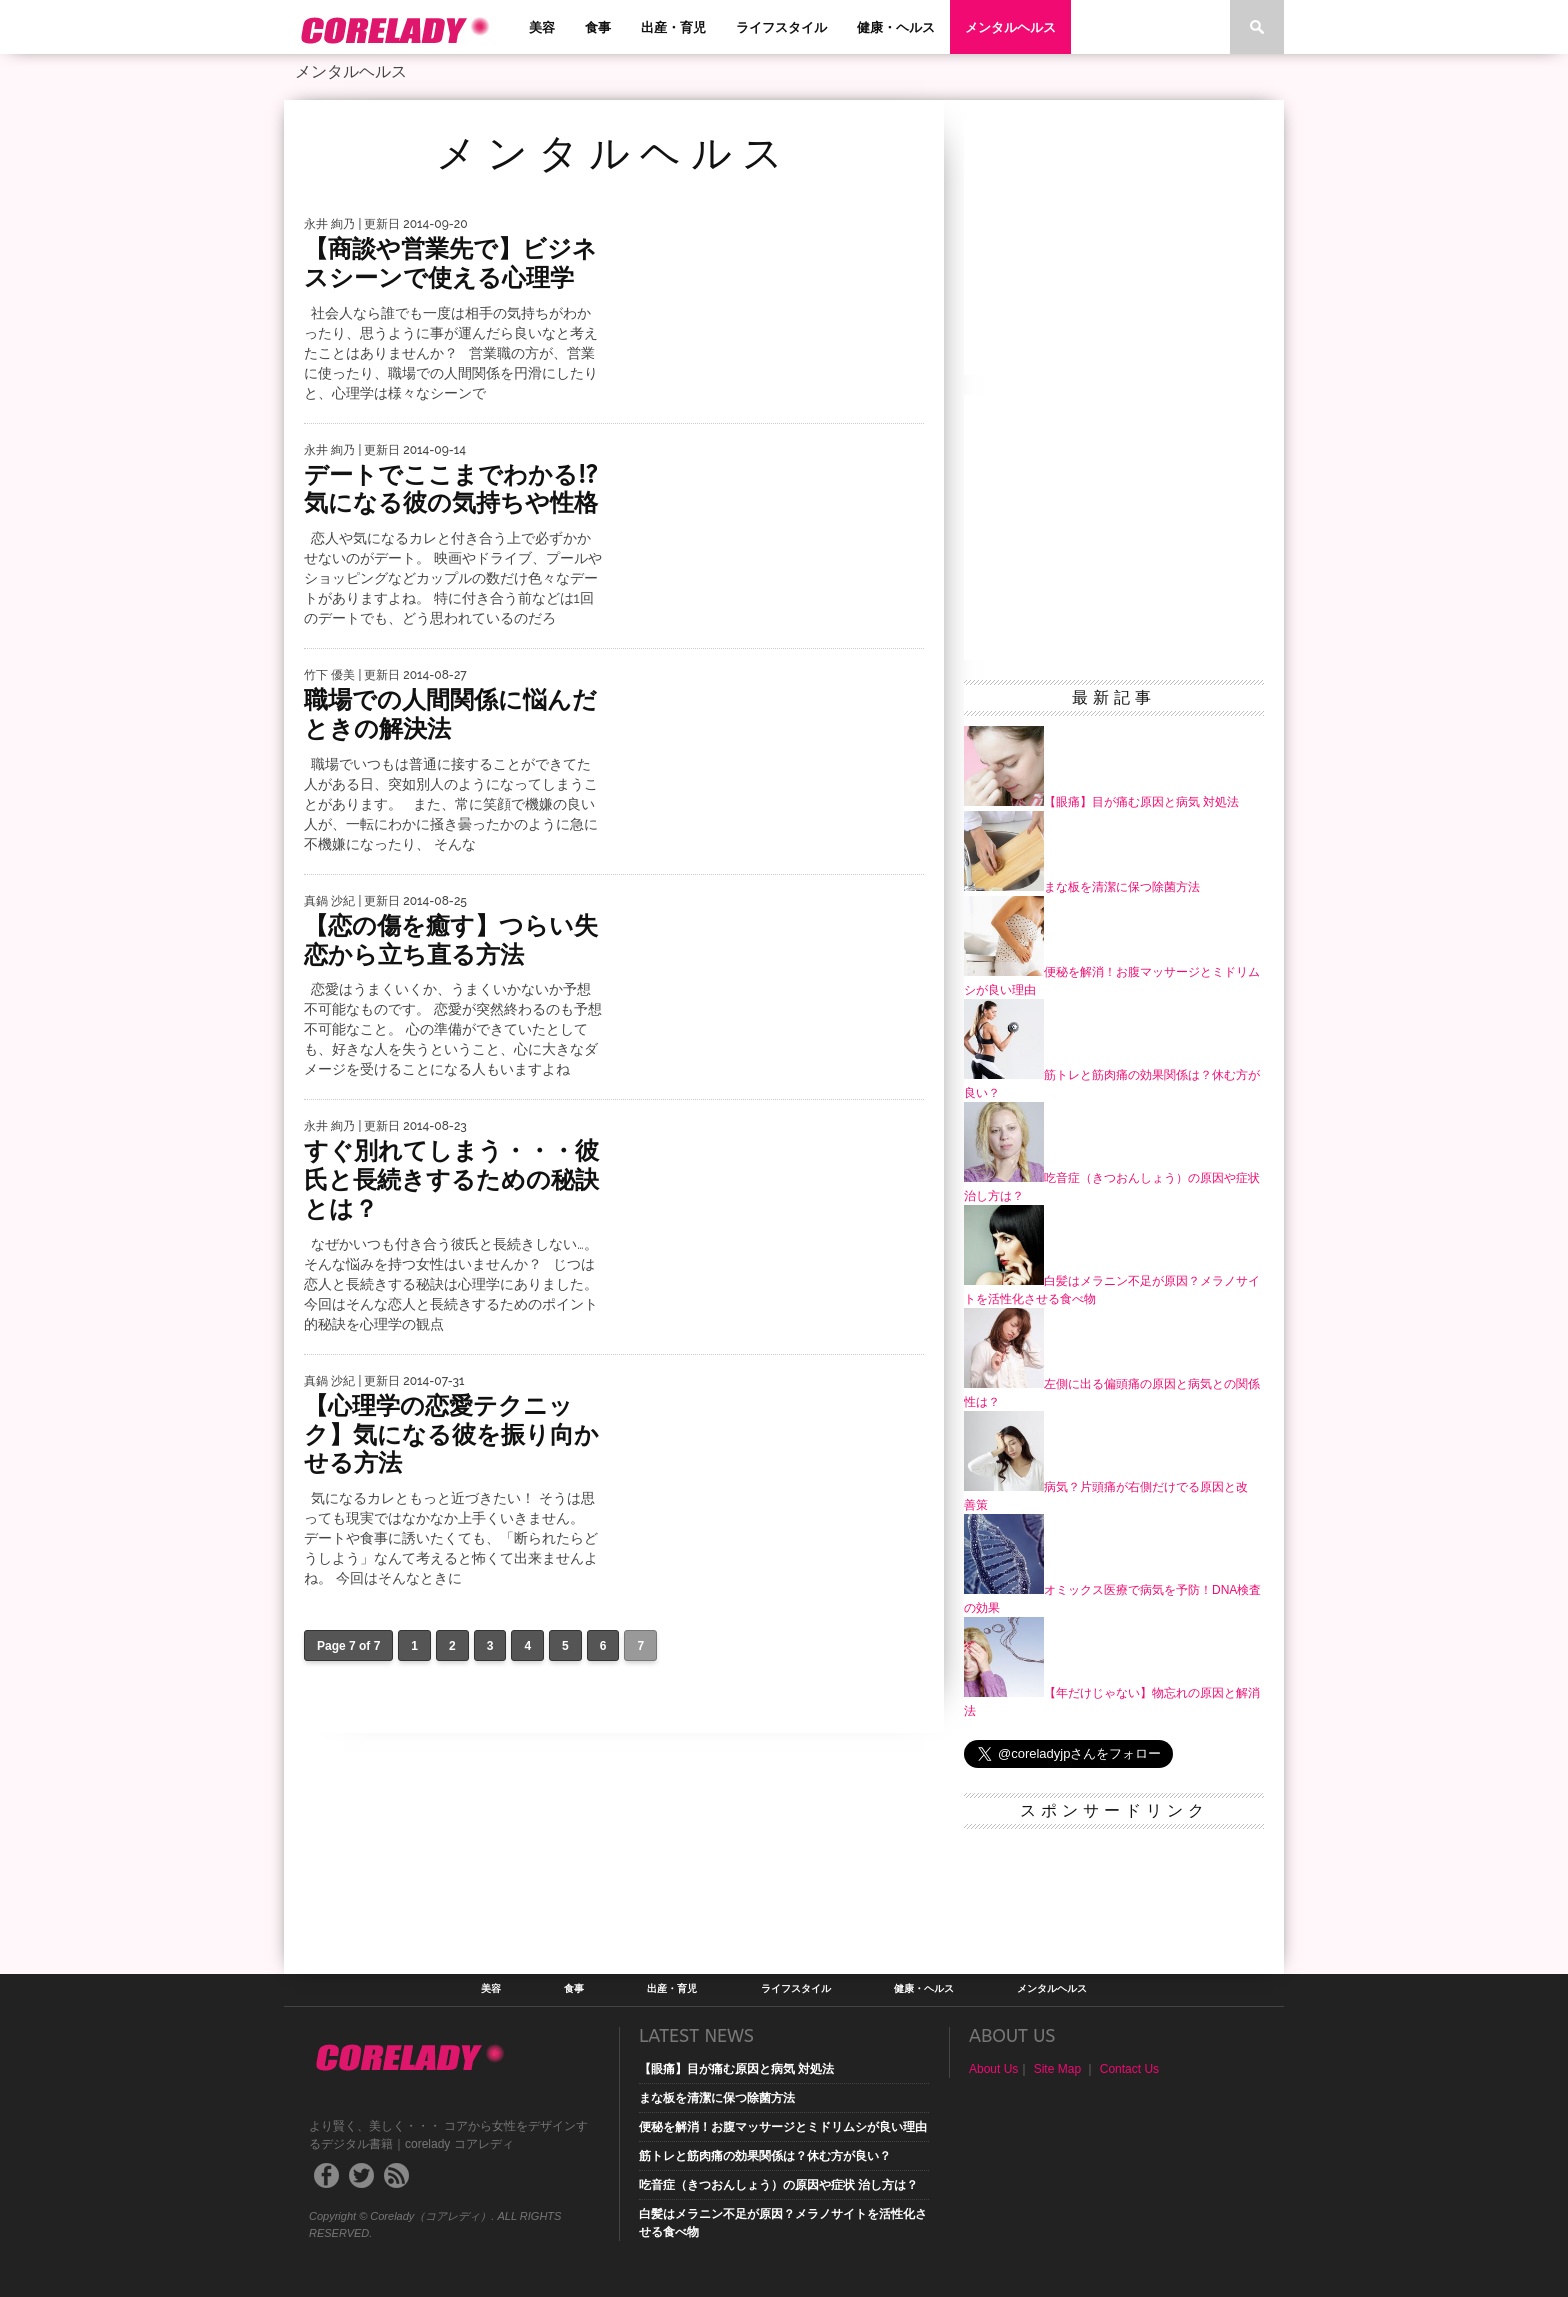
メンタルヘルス (1010, 27)
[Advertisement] (1114, 245)
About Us (993, 2069)
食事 (598, 27)
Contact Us (1129, 2069)
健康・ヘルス (896, 27)
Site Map (1057, 2069)
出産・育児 (673, 27)
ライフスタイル (781, 27)
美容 (542, 27)
